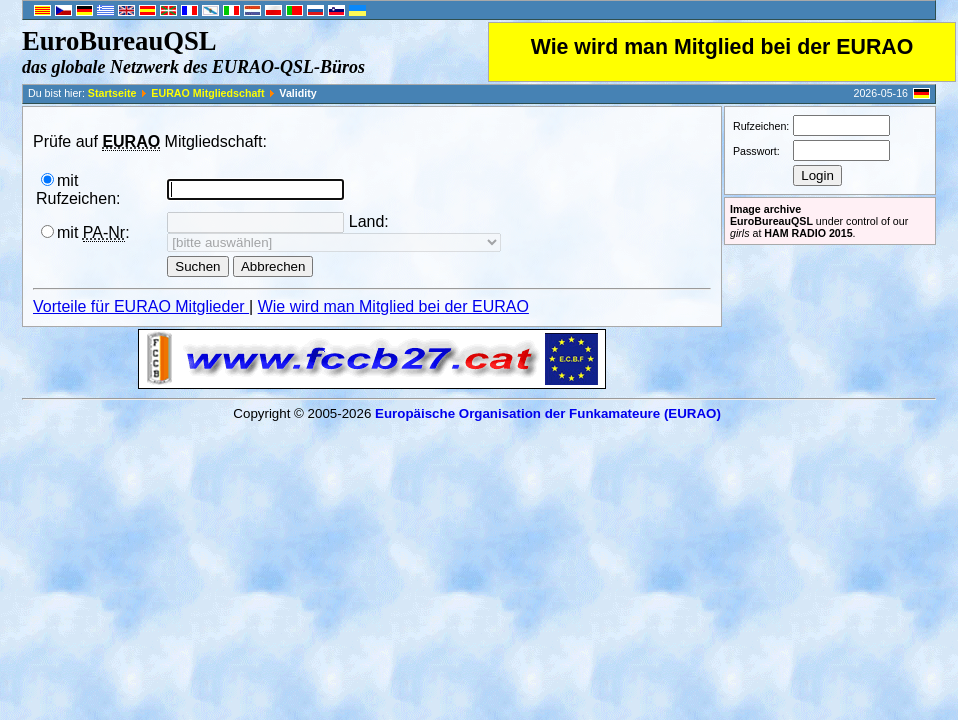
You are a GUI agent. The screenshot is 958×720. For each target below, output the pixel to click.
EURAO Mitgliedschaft (207, 93)
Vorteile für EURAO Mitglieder (141, 306)
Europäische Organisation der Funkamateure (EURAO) (548, 413)
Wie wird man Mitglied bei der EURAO (722, 47)
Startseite (112, 93)
